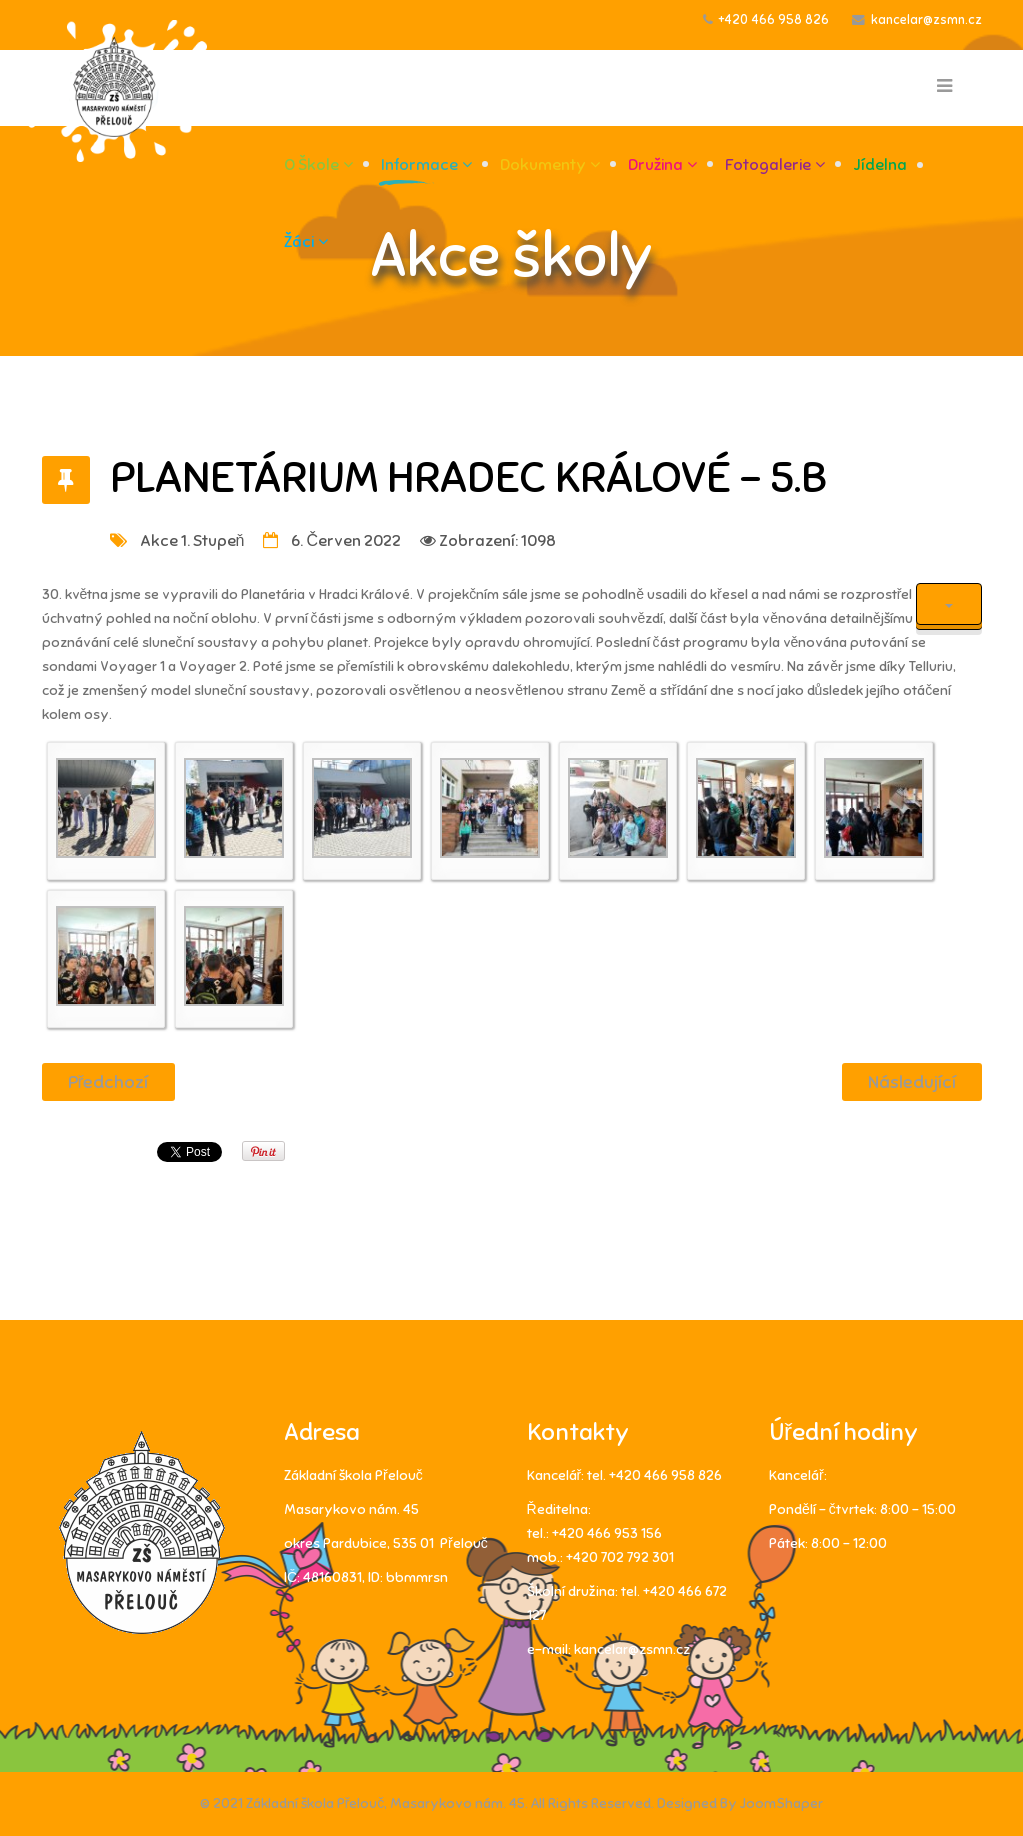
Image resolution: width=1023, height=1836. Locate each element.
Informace (419, 165)
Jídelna (880, 165)
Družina (655, 165)
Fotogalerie (768, 165)
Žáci (299, 242)
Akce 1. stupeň (192, 541)
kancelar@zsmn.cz (926, 20)
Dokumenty (543, 165)
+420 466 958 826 (774, 20)
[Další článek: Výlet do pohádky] (912, 1082)
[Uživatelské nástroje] (949, 604)
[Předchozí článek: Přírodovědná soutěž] (108, 1082)
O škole (311, 165)
